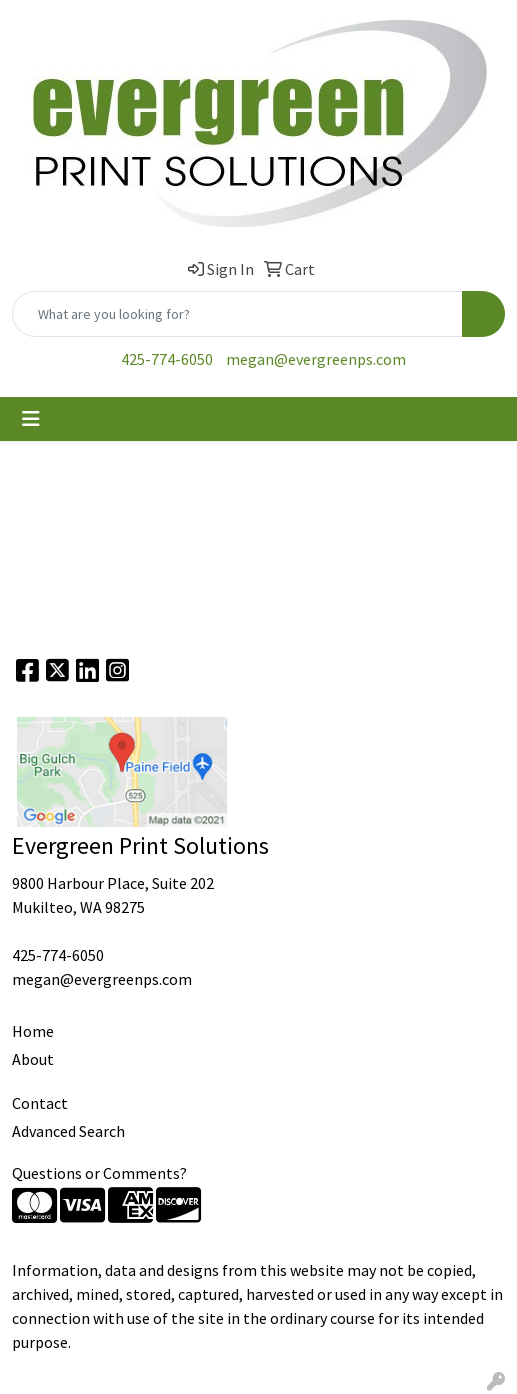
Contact (40, 1103)
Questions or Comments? (99, 1173)
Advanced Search (68, 1131)
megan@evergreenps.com (316, 359)
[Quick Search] (237, 314)
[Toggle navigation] (31, 419)
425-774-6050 (167, 359)
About (33, 1059)
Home (33, 1031)
